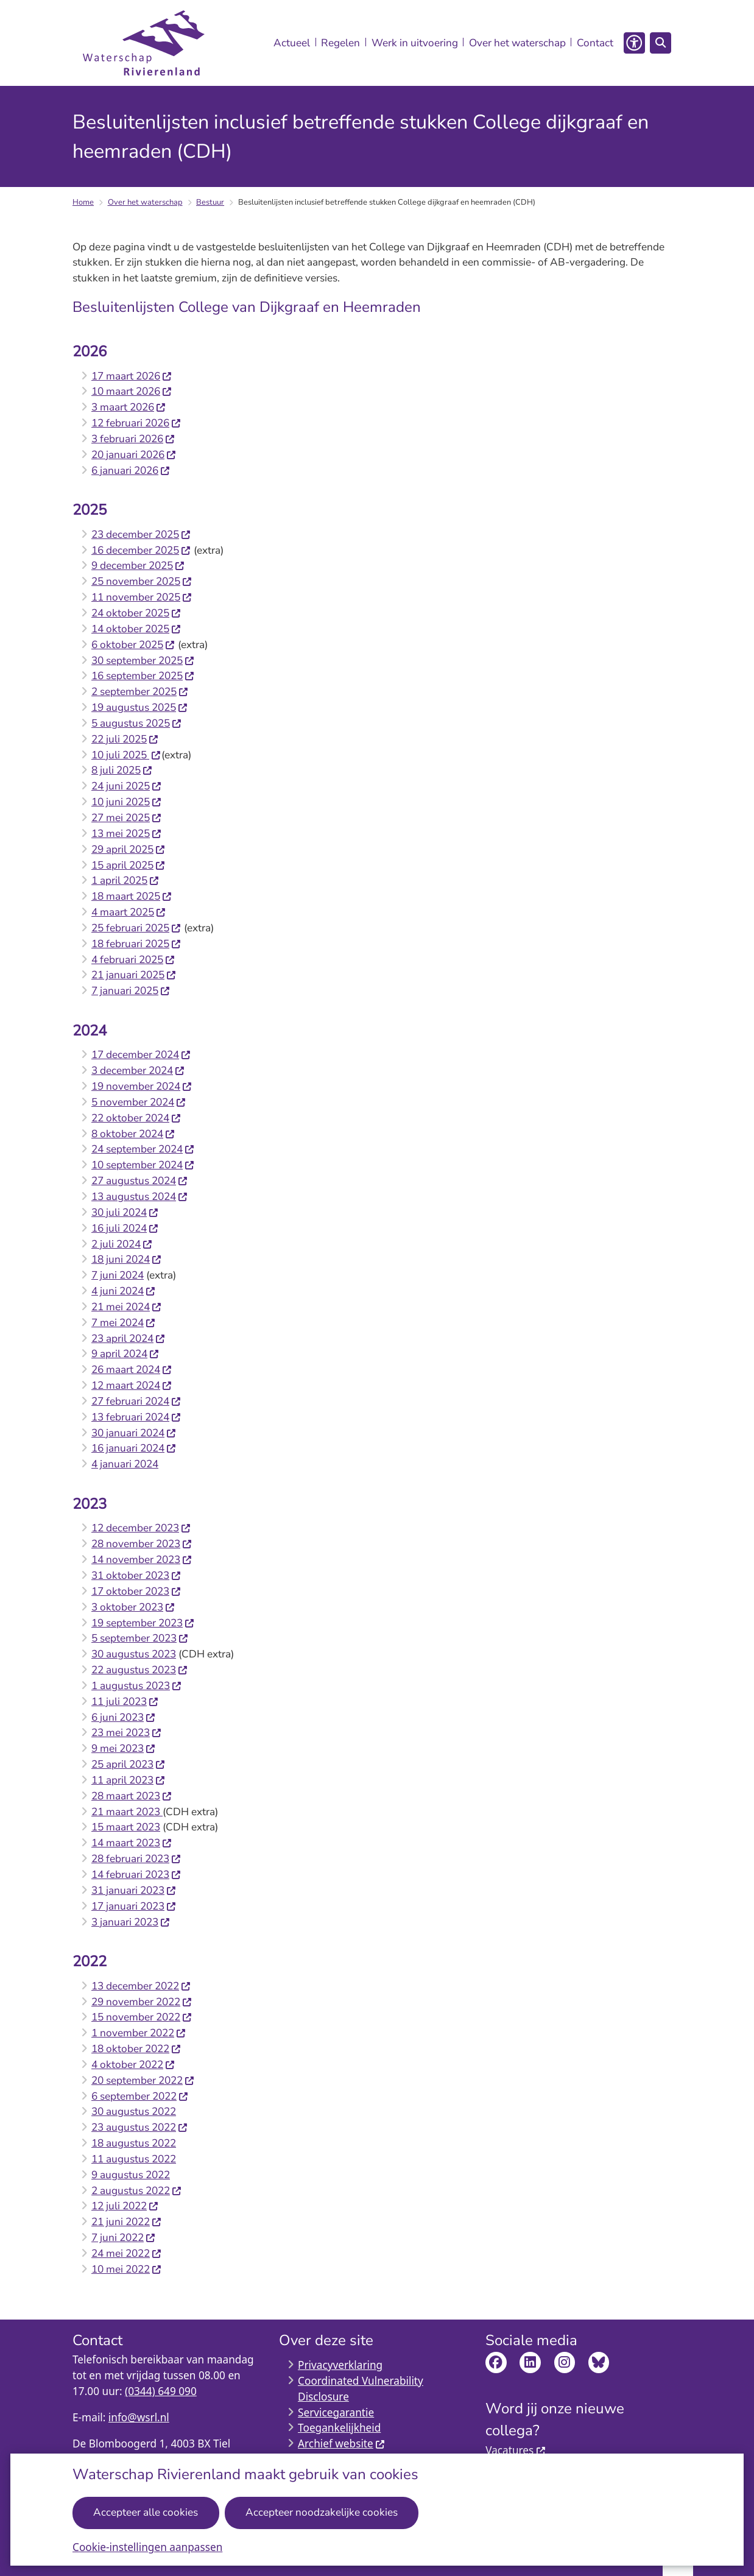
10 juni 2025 (126, 802)
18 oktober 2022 (136, 2049)
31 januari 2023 (134, 1890)
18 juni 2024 (126, 1259)
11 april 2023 (128, 1780)
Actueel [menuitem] (291, 43)
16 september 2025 (143, 676)
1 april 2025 (125, 880)
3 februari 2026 (133, 439)
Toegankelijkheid (339, 2428)
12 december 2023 (141, 1528)
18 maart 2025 (131, 896)
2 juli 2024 (122, 1244)
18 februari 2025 (136, 944)
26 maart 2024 (131, 1370)
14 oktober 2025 (136, 629)
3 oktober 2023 (133, 1607)
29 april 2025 (128, 849)
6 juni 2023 (123, 1717)
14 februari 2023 (136, 1875)
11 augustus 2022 (133, 2159)
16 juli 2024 (125, 1228)
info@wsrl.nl (138, 2417)
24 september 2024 (143, 1149)
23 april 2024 (128, 1339)
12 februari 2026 (136, 423)
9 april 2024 (125, 1354)
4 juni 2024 (123, 1291)
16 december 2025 (141, 550)
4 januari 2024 (124, 1464)
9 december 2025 (138, 566)
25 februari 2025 (136, 928)
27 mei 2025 (126, 818)
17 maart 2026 (131, 376)
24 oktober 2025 (136, 613)
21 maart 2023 (127, 1812)
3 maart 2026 (128, 407)
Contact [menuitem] (595, 43)
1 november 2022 (138, 2033)
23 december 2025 (141, 535)
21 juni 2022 (126, 2222)
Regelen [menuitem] (340, 43)
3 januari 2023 (131, 1922)
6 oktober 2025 (133, 645)
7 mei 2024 (123, 1323)
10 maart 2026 (131, 391)
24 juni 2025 (126, 786)
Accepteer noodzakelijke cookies (321, 2512)
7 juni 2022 (123, 2238)
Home (83, 202)
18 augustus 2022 (133, 2143)
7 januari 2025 (131, 991)
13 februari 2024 (136, 1417)
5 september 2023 (140, 1638)
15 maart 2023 (125, 1827)
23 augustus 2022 (139, 2127)
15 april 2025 (128, 865)
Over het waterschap (145, 202)
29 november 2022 (141, 2002)
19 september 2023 (143, 1623)
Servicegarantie (336, 2412)
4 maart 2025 (128, 912)
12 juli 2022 (125, 2206)
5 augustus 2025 (136, 723)
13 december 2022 (141, 1986)
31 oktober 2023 (136, 1576)
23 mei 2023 (126, 1733)
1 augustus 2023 (136, 1686)
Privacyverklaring (340, 2365)
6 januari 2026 (131, 471)
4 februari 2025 (133, 960)
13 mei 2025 (126, 834)
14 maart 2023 (131, 1843)
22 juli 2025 (125, 739)
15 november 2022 (141, 2017)
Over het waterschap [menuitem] (517, 43)
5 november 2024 (138, 1102)
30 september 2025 (143, 661)
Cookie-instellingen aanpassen (147, 2547)
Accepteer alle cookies (145, 2512)
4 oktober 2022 (133, 2065)
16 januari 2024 (134, 1448)
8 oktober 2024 (133, 1134)
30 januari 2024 (134, 1433)
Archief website (342, 2444)
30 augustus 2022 (133, 2112)
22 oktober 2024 (136, 1118)
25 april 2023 (128, 1764)
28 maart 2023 (131, 1796)
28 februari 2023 (136, 1859)
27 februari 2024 (136, 1401)
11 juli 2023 (125, 1702)
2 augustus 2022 (136, 2191)
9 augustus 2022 (130, 2175)
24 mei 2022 (126, 2253)
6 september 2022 (140, 2096)
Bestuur (210, 202)
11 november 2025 (141, 597)
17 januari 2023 (134, 1906)
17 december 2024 (141, 1055)
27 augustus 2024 (139, 1181)
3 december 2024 (138, 1071)
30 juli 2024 (125, 1212)
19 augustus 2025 (139, 707)
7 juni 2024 (117, 1275)
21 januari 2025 (134, 975)
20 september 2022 (143, 2080)
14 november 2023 (141, 1560)
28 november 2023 (141, 1544)
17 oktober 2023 (136, 1591)
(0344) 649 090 (161, 2391)
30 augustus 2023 (133, 1654)
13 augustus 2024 (139, 1197)
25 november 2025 (141, 581)
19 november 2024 (141, 1086)
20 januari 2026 (134, 455)
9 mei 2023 (123, 1748)
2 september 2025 (140, 692)
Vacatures (515, 2450)
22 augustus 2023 (139, 1670)
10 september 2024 (143, 1165)
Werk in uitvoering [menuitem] (415, 43)
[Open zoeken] (660, 42)
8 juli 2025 (122, 770)
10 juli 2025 (126, 755)
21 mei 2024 (126, 1307)
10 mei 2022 (126, 2269)
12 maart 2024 (131, 1385)
